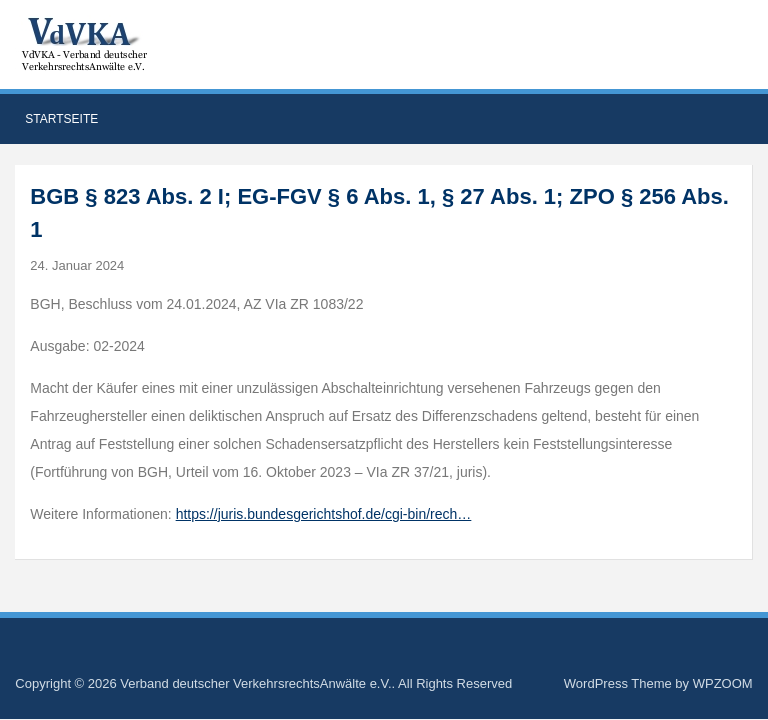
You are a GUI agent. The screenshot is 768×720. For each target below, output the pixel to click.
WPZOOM (723, 683)
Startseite (61, 119)
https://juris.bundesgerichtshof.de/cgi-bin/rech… (324, 514)
